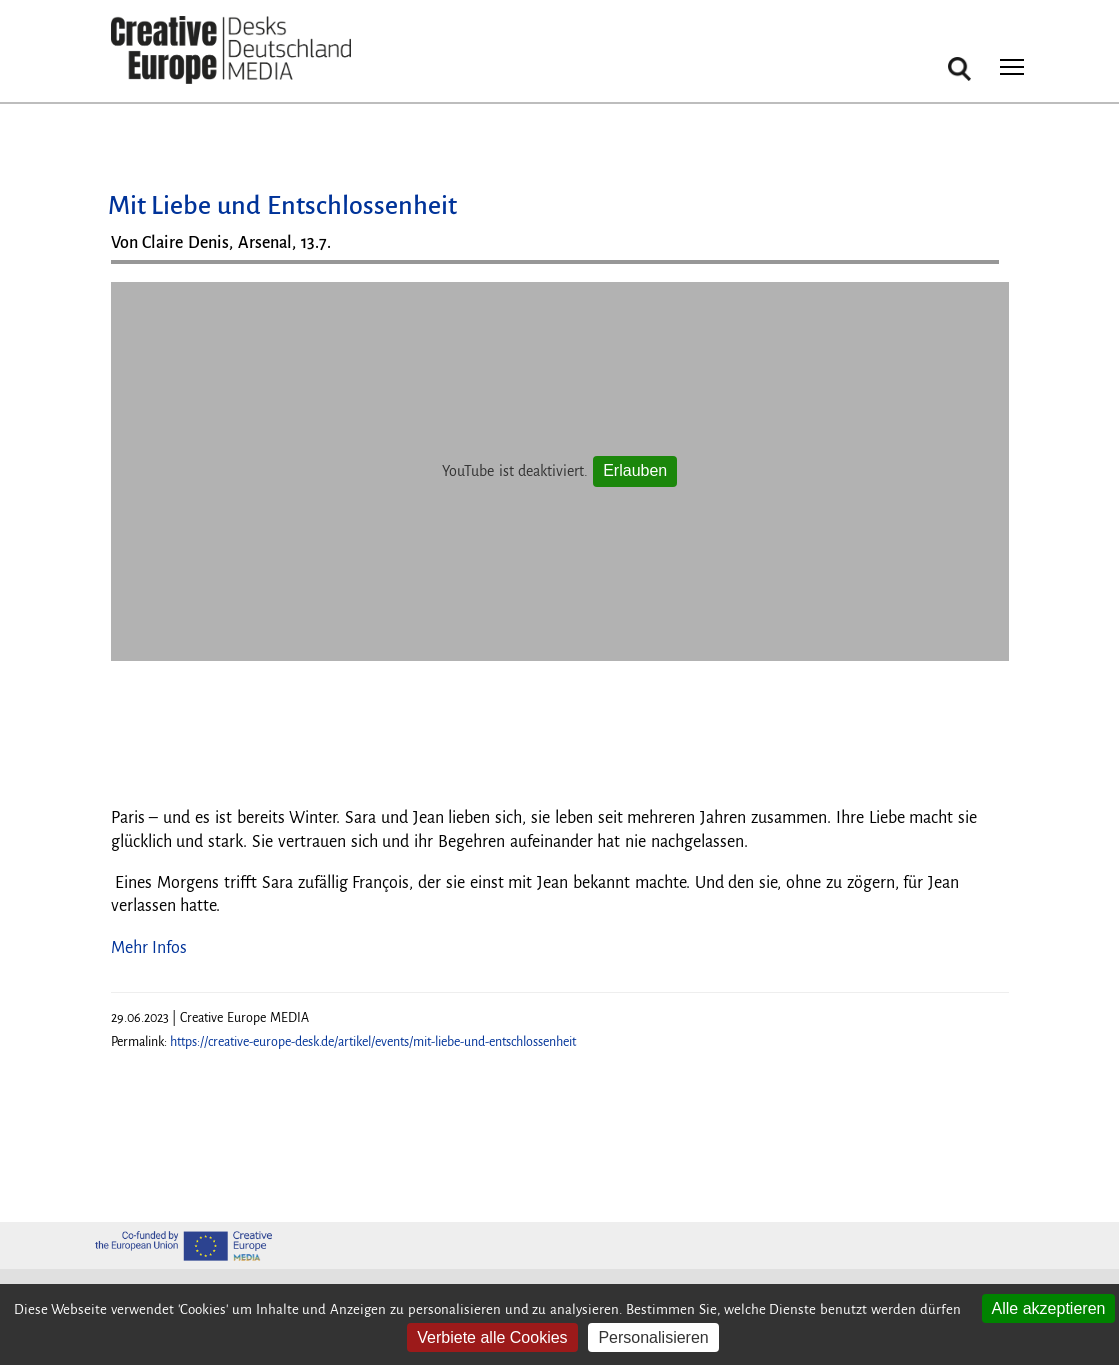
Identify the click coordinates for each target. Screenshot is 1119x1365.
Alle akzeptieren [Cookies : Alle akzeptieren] (1049, 1308)
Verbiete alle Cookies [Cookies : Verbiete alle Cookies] (492, 1337)
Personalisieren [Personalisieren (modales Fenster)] (653, 1337)
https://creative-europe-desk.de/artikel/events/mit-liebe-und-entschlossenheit (373, 1042)
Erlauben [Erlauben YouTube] (635, 470)
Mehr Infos (149, 948)
